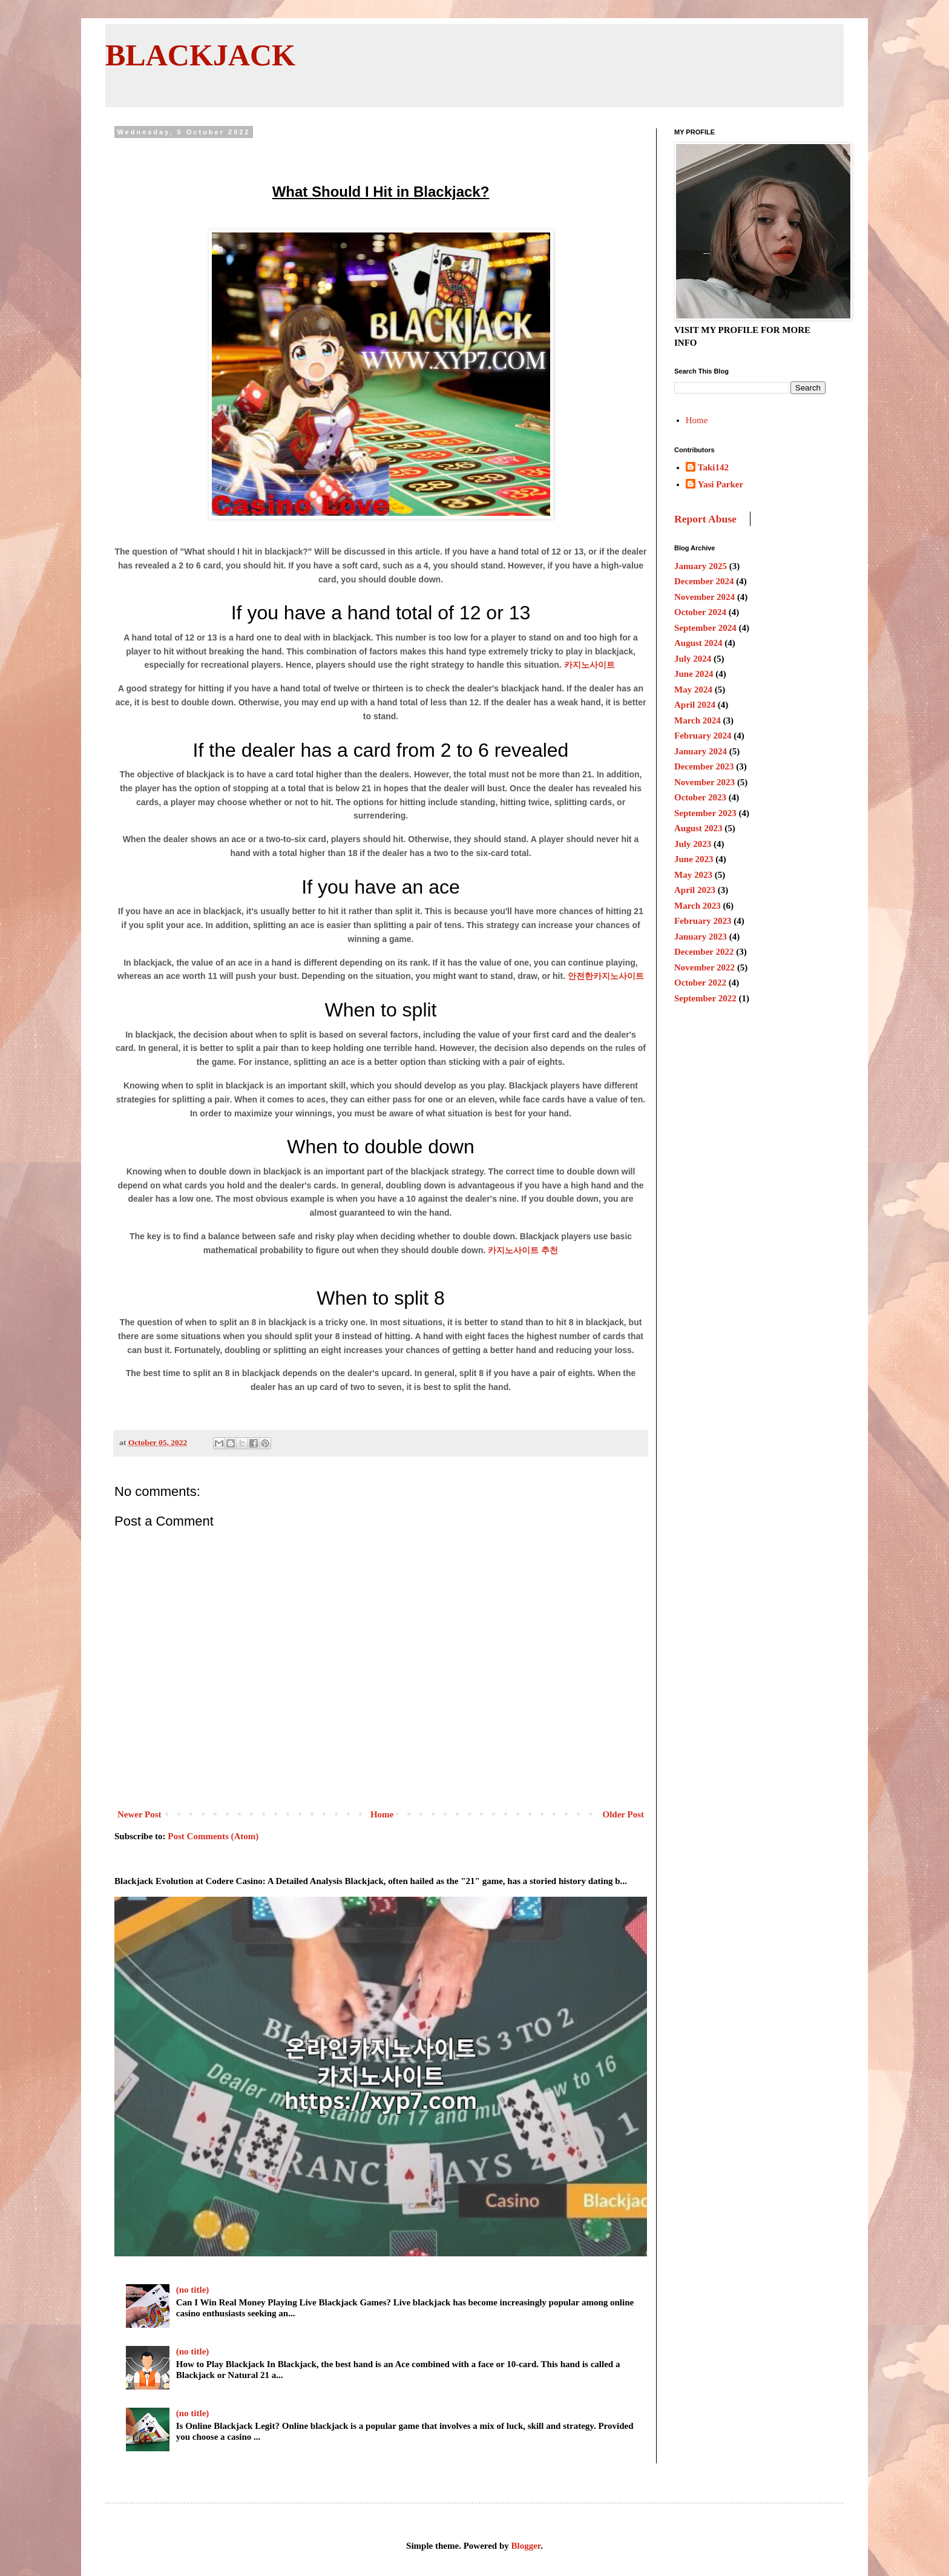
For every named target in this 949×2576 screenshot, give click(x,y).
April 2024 (694, 705)
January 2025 (700, 566)
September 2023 (705, 813)
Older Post (623, 1814)
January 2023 (700, 936)
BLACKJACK (200, 55)
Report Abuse (705, 519)
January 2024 (700, 751)
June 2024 (694, 674)
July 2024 (692, 659)
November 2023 (704, 782)
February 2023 (703, 921)
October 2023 (700, 797)
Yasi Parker (720, 484)
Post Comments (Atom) (213, 1836)
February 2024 (703, 735)
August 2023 (698, 828)
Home (381, 1814)
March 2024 (697, 720)
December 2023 (704, 766)
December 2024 (704, 581)
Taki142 (713, 467)
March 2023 (697, 906)
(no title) (192, 2289)
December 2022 (704, 952)
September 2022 (705, 998)
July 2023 (692, 844)
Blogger (526, 2546)
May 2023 (693, 875)
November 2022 (704, 967)
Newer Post (139, 1814)
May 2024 (693, 689)
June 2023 (694, 859)
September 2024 (705, 628)
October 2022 (700, 982)
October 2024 (700, 612)
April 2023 (694, 890)
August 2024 (698, 643)
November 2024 (704, 597)
